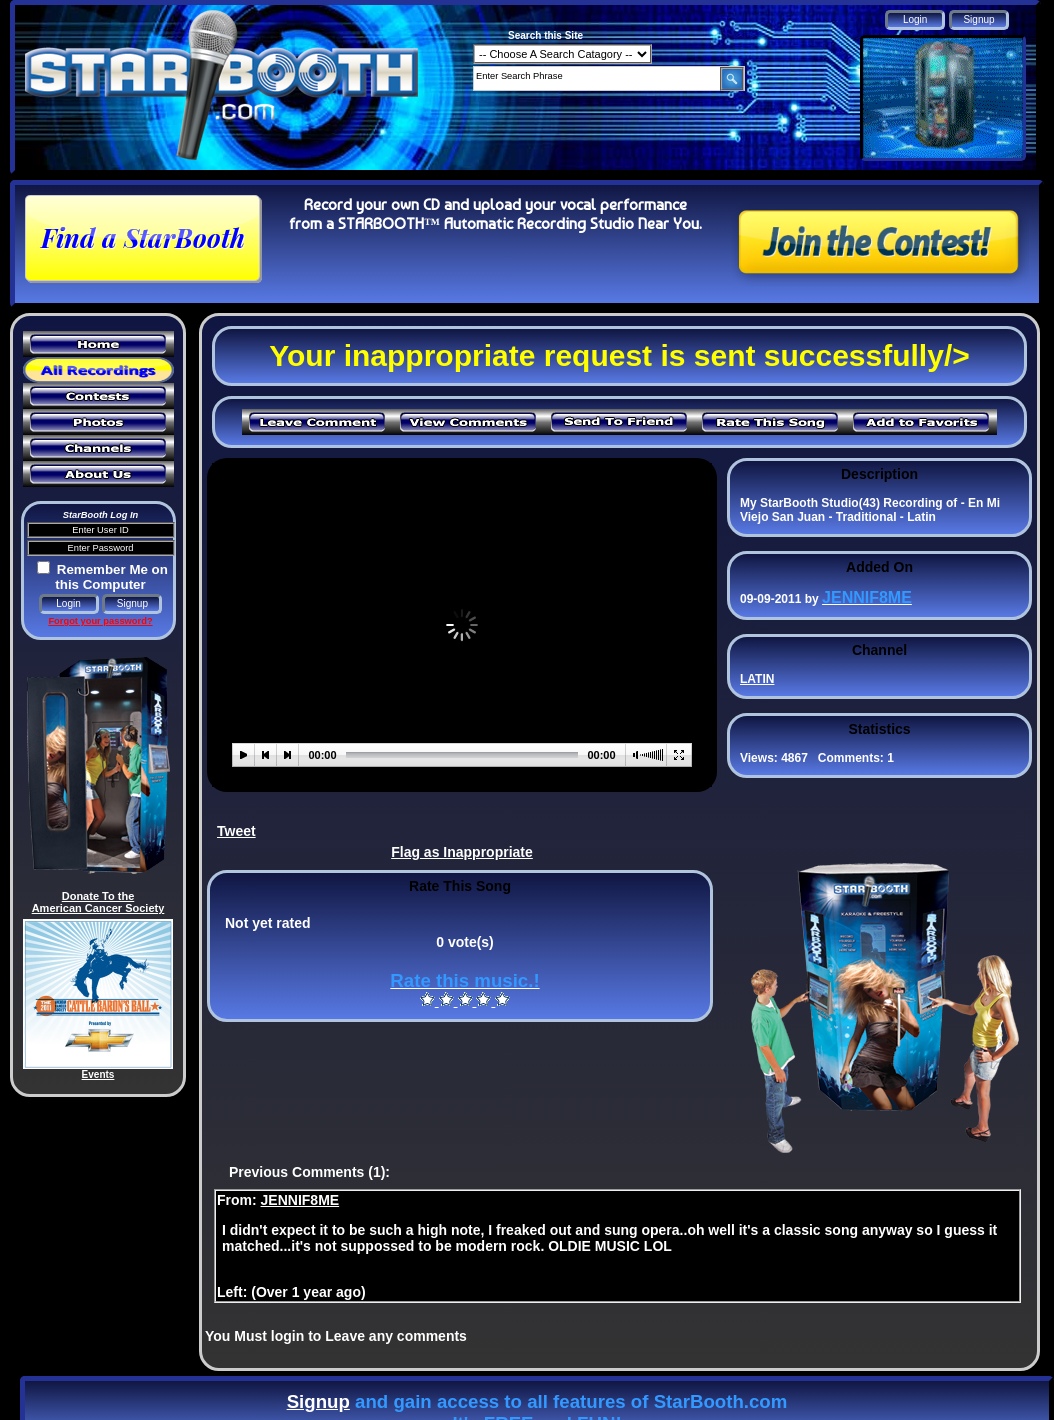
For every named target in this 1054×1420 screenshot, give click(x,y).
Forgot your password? (100, 621)
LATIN (757, 679)
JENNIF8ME (300, 1200)
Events (98, 1074)
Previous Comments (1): (309, 1172)
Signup (318, 1401)
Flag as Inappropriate (462, 852)
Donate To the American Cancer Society (98, 902)
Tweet (236, 831)
